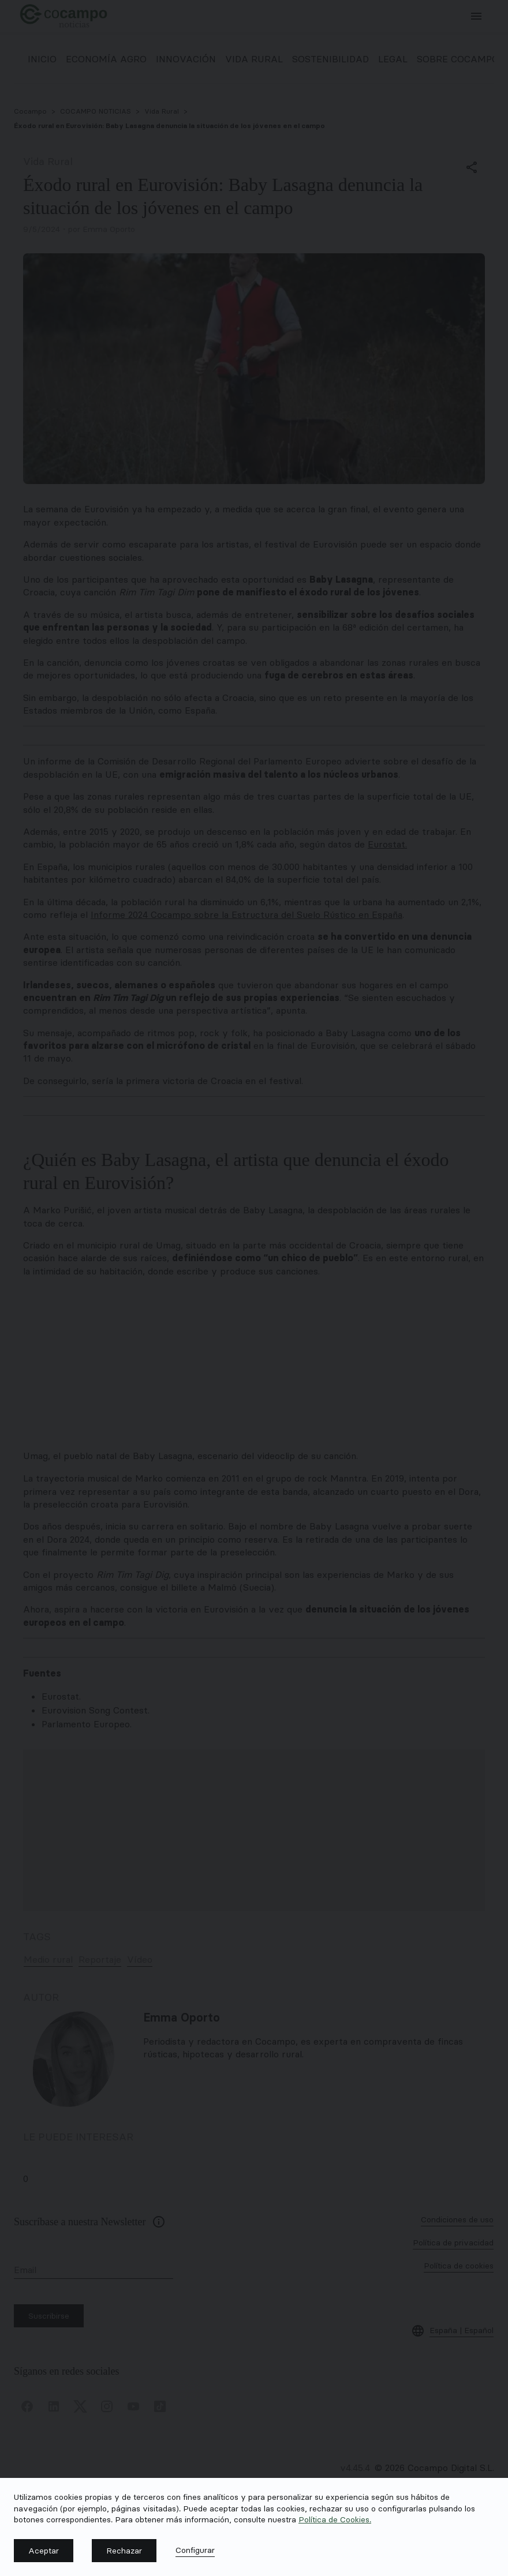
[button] (43, 2550)
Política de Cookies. (334, 2519)
